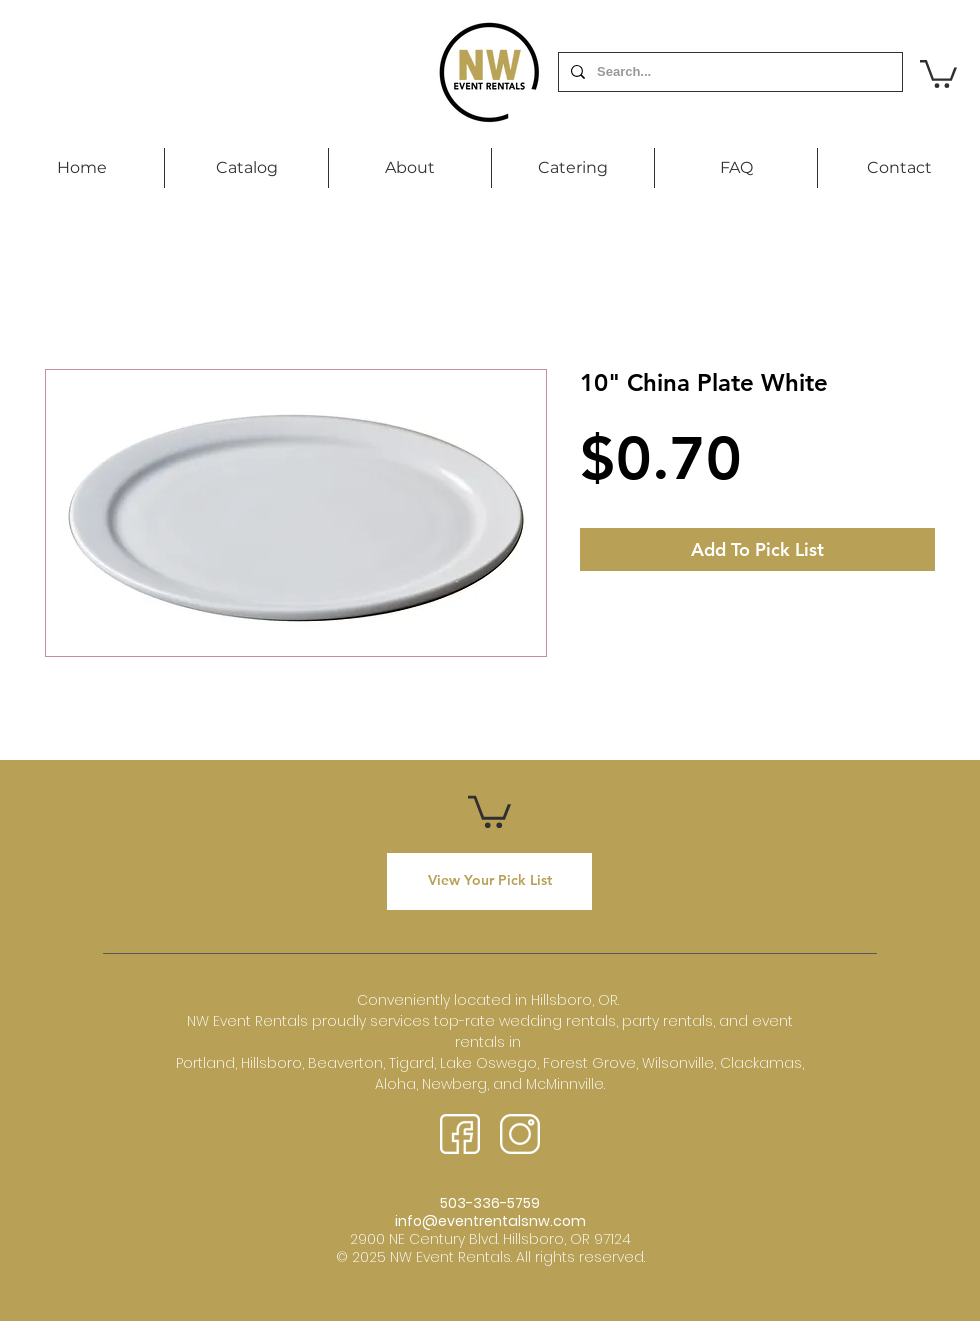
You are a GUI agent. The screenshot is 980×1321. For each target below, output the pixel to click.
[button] (938, 72)
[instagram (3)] (520, 1134)
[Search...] (728, 72)
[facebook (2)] (460, 1134)
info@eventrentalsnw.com (490, 1221)
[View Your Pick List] (489, 881)
